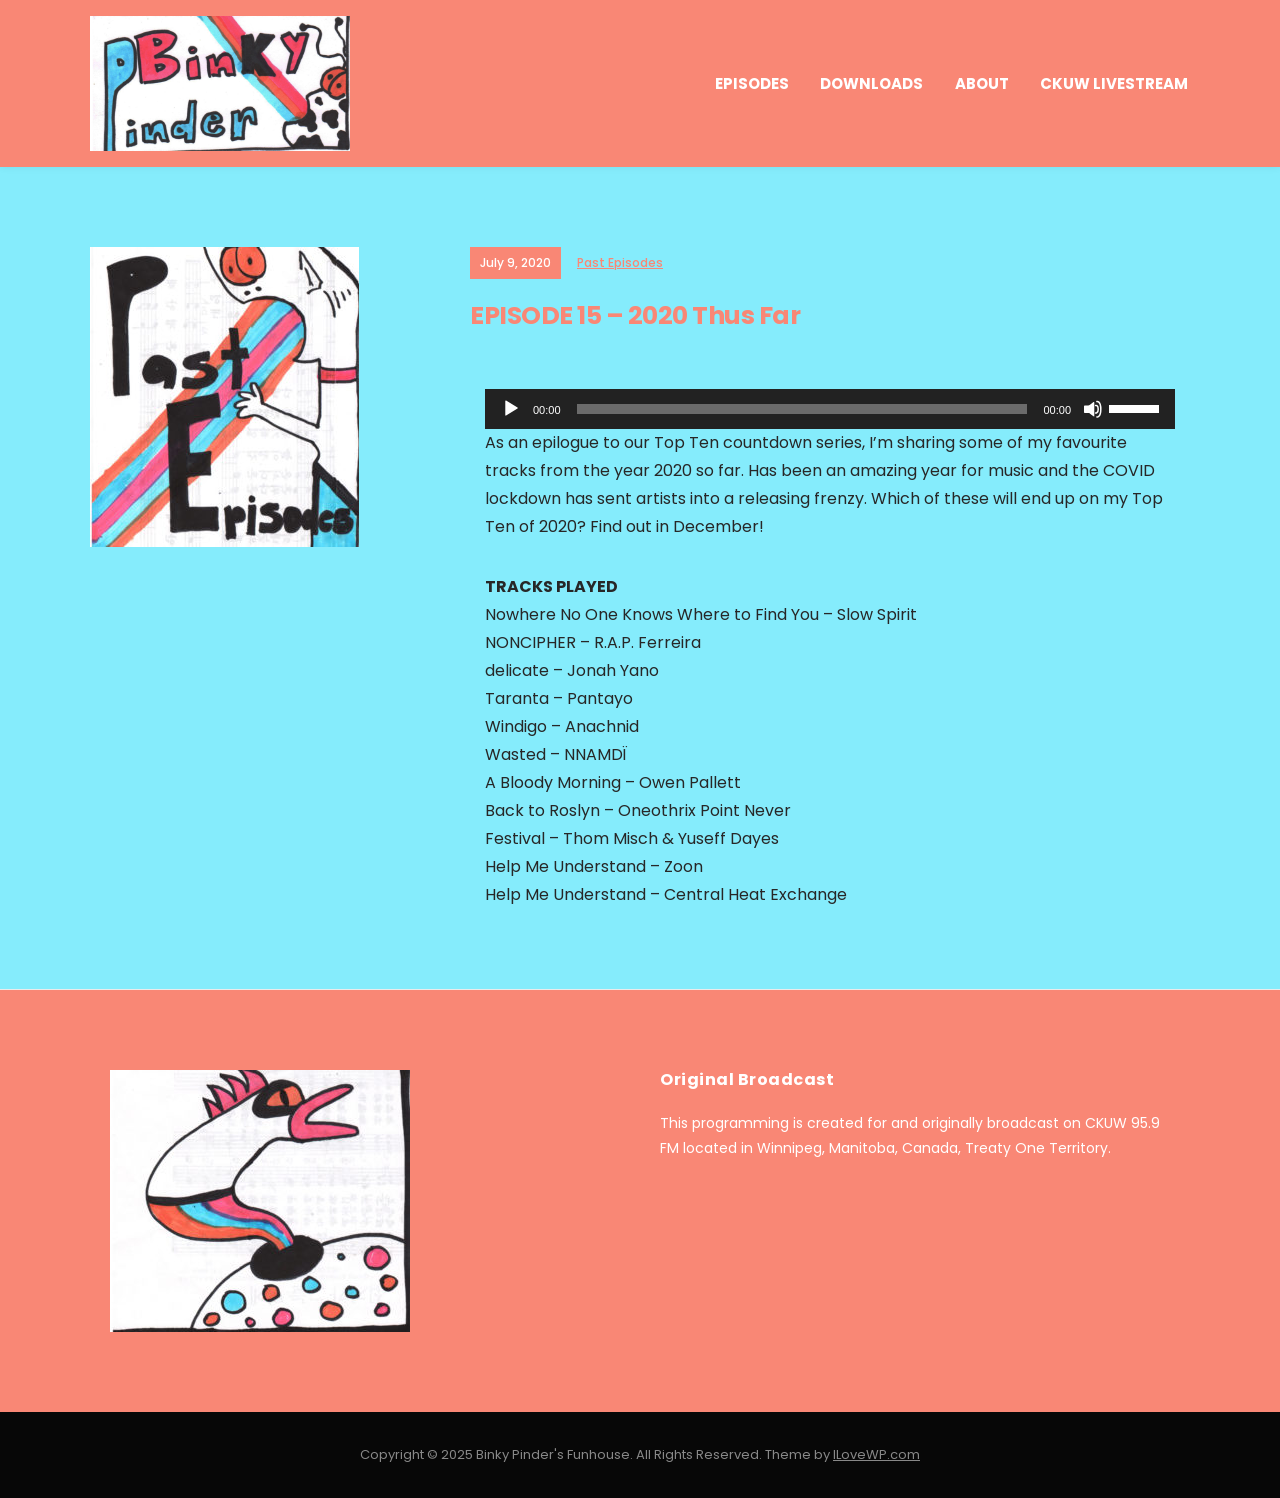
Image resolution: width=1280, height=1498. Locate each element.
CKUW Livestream (1114, 83)
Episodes (752, 83)
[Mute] (1093, 409)
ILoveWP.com (876, 1454)
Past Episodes (620, 262)
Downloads (871, 83)
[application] (830, 409)
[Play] (511, 409)
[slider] (802, 409)
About (982, 83)
